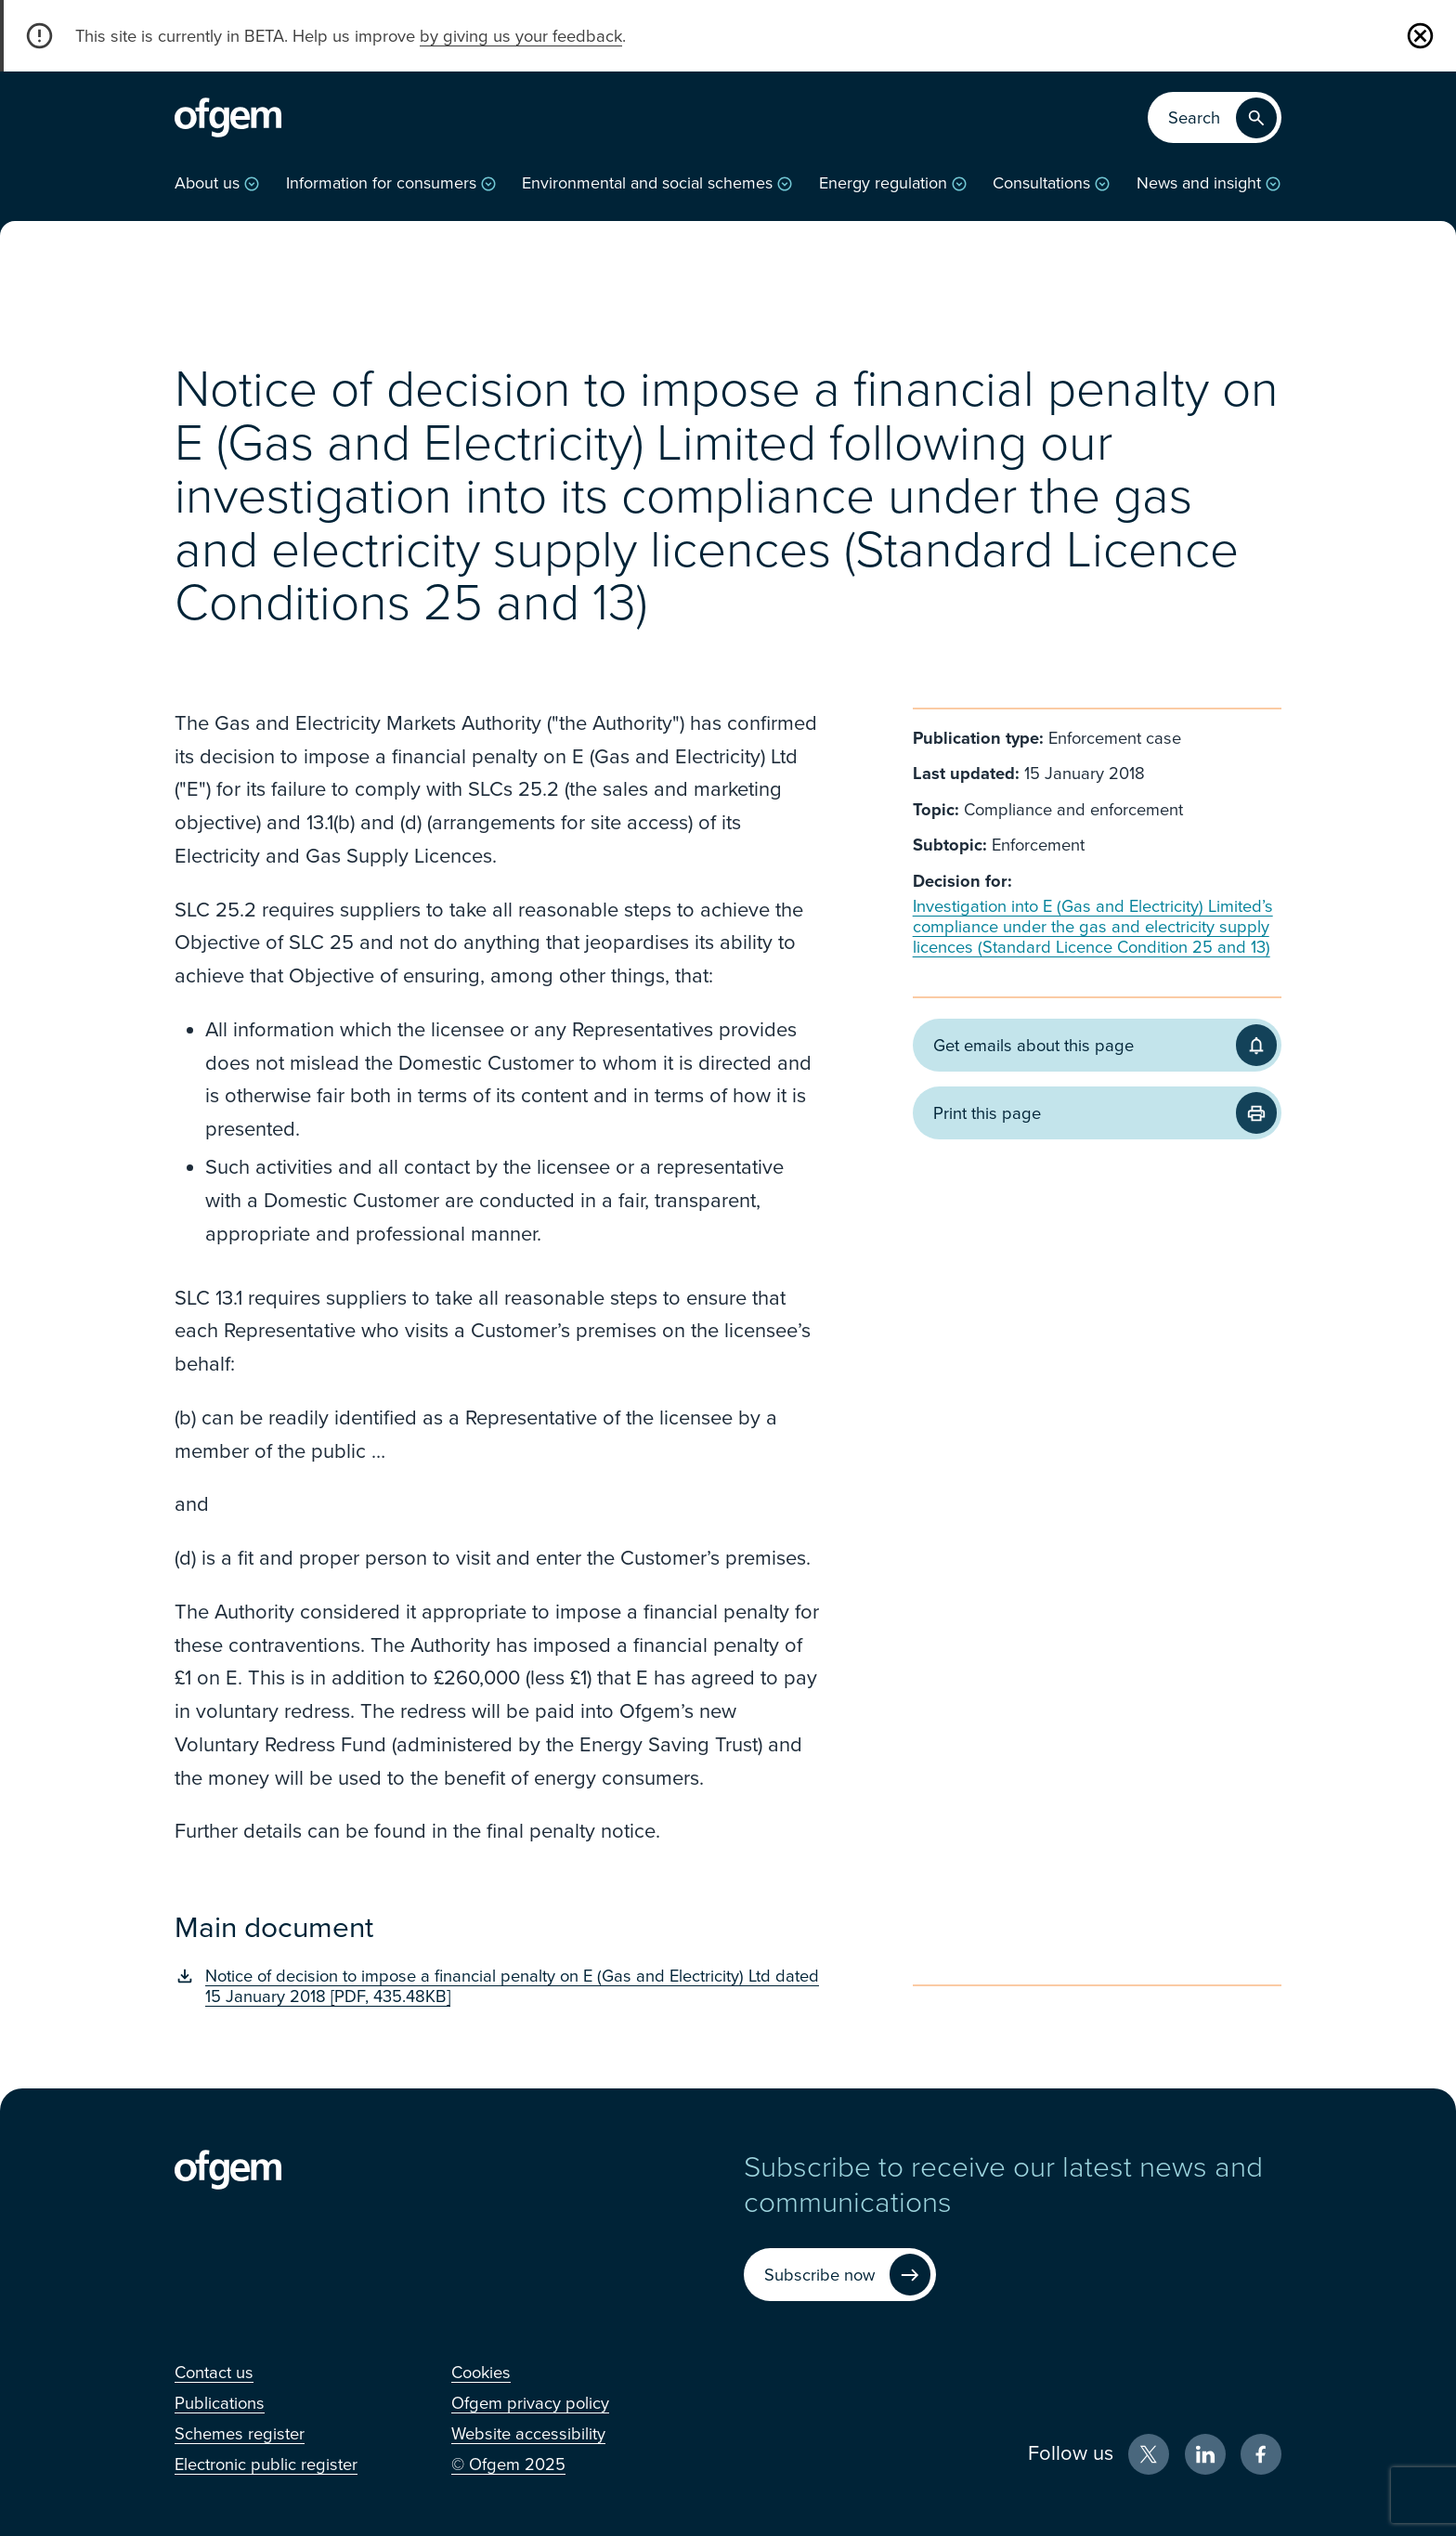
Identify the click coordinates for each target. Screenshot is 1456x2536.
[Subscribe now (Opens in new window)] (840, 2274)
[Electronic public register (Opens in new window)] (266, 2464)
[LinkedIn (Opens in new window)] (1205, 2454)
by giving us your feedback (521, 36)
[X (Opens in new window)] (1148, 2454)
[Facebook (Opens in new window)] (1261, 2454)
